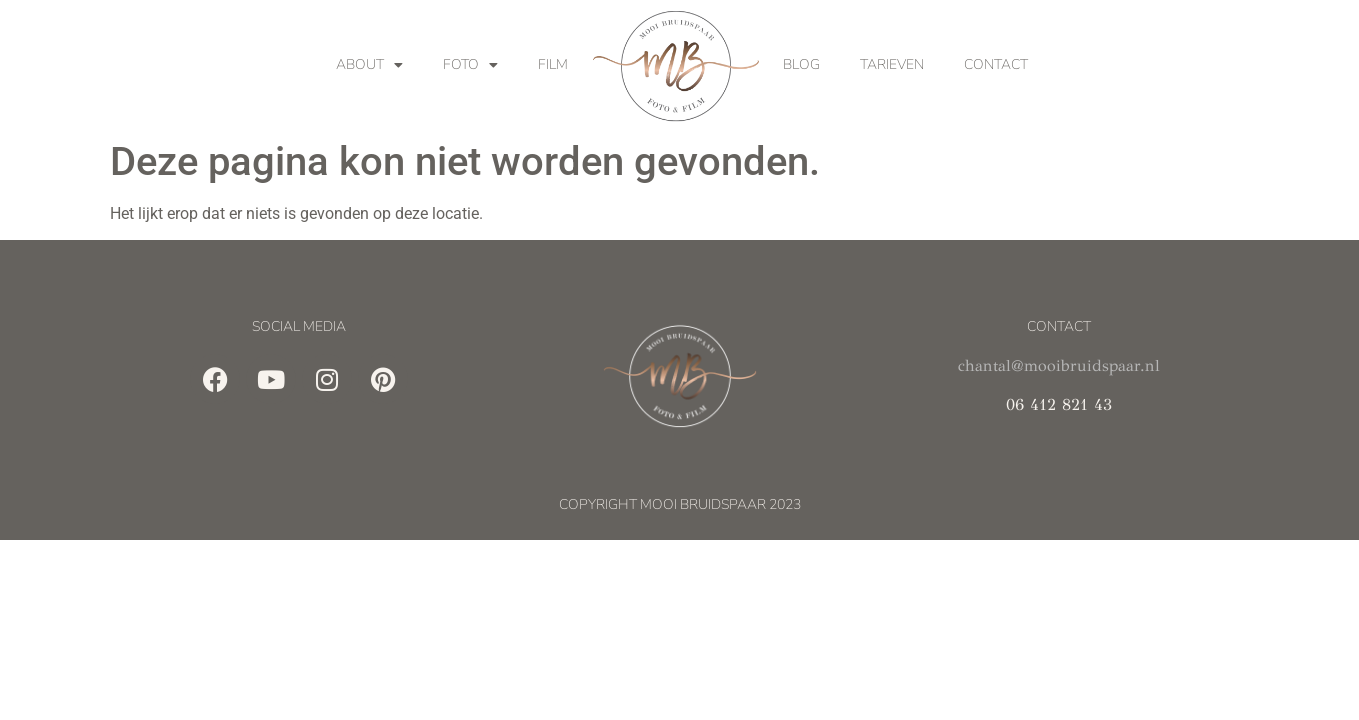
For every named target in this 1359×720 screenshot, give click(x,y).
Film (553, 64)
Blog (801, 64)
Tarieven (892, 64)
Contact (996, 64)
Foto (470, 65)
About (369, 65)
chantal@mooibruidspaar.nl (1059, 365)
